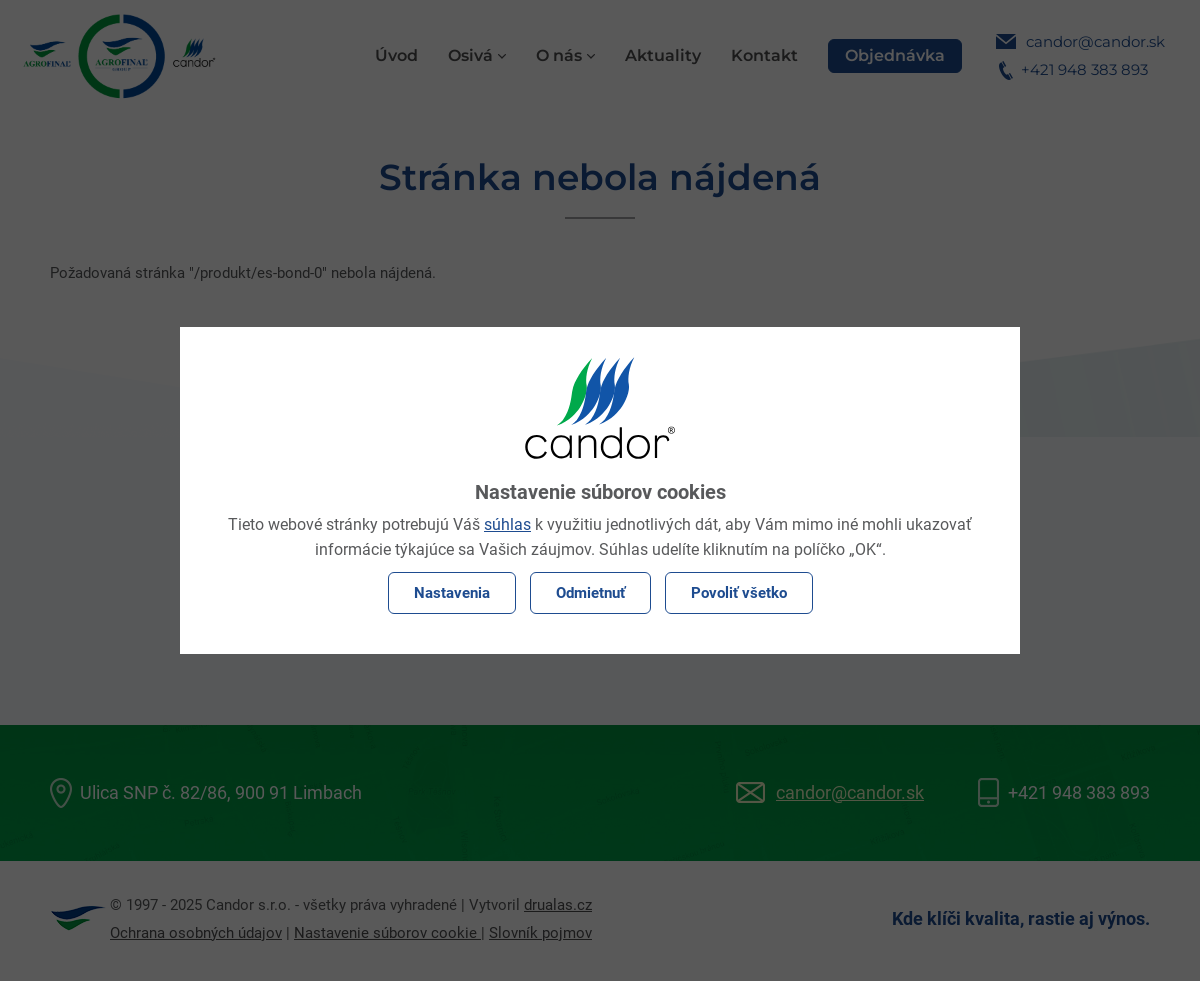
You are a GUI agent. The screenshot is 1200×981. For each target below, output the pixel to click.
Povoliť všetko (739, 593)
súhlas (507, 524)
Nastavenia (452, 593)
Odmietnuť (590, 593)
